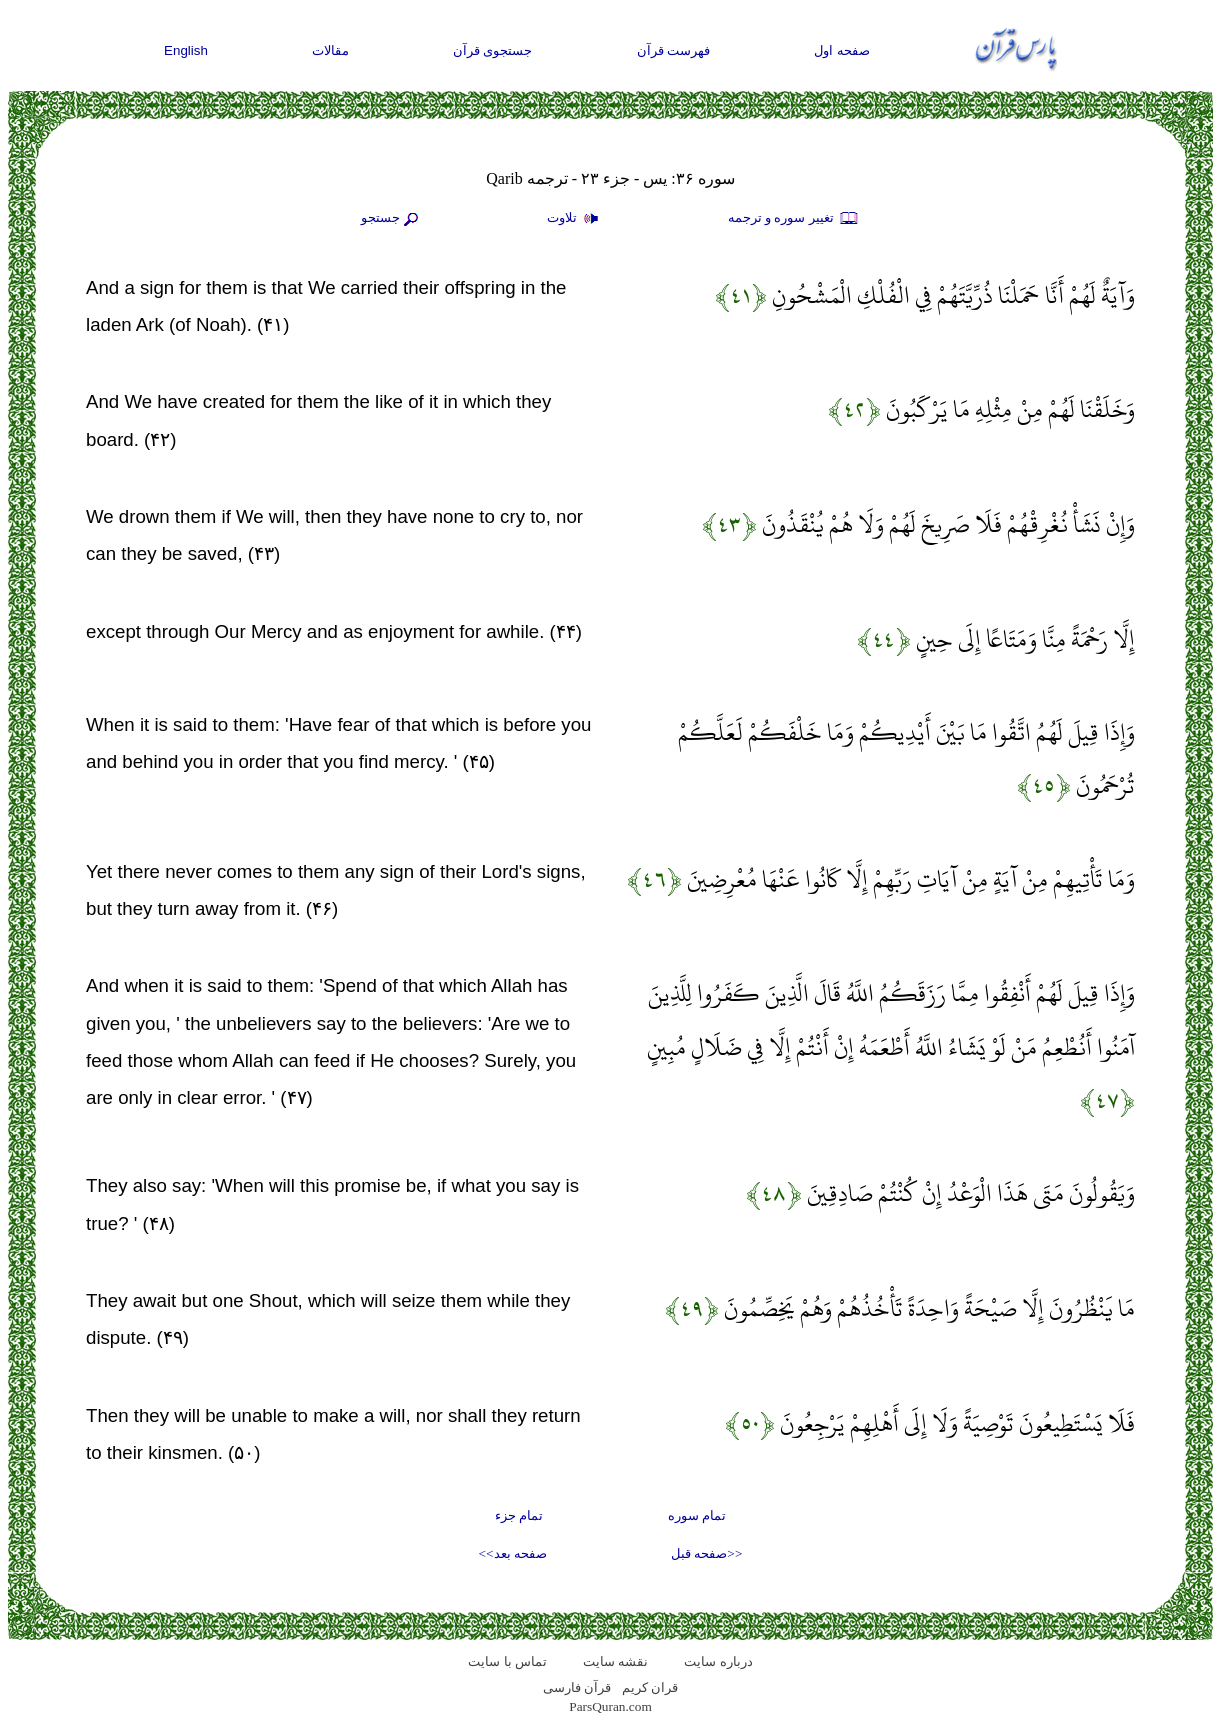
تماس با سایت (507, 1661)
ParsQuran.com (610, 1706)
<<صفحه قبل (706, 1553)
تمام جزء (519, 1515)
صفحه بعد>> (513, 1553)
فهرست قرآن (674, 50)
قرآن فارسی (577, 1687)
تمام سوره (697, 1515)
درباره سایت (718, 1661)
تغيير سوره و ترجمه (794, 219)
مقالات (330, 50)
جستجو (392, 219)
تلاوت (575, 219)
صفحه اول (842, 50)
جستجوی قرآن (493, 50)
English (186, 50)
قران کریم (650, 1687)
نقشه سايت (615, 1661)
